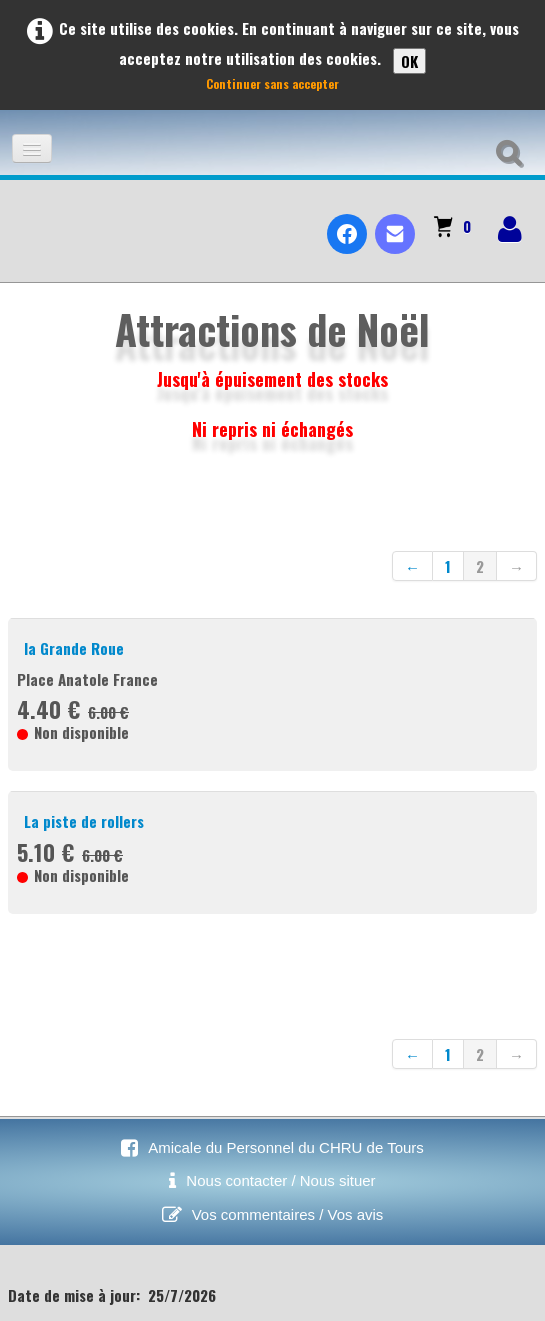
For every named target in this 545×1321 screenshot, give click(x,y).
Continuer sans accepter (272, 83)
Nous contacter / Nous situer (280, 1180)
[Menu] (32, 148)
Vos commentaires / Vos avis (288, 1214)
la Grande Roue (74, 648)
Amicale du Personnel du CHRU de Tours (286, 1147)
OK (409, 61)
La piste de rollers (84, 821)
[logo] (23, 217)
